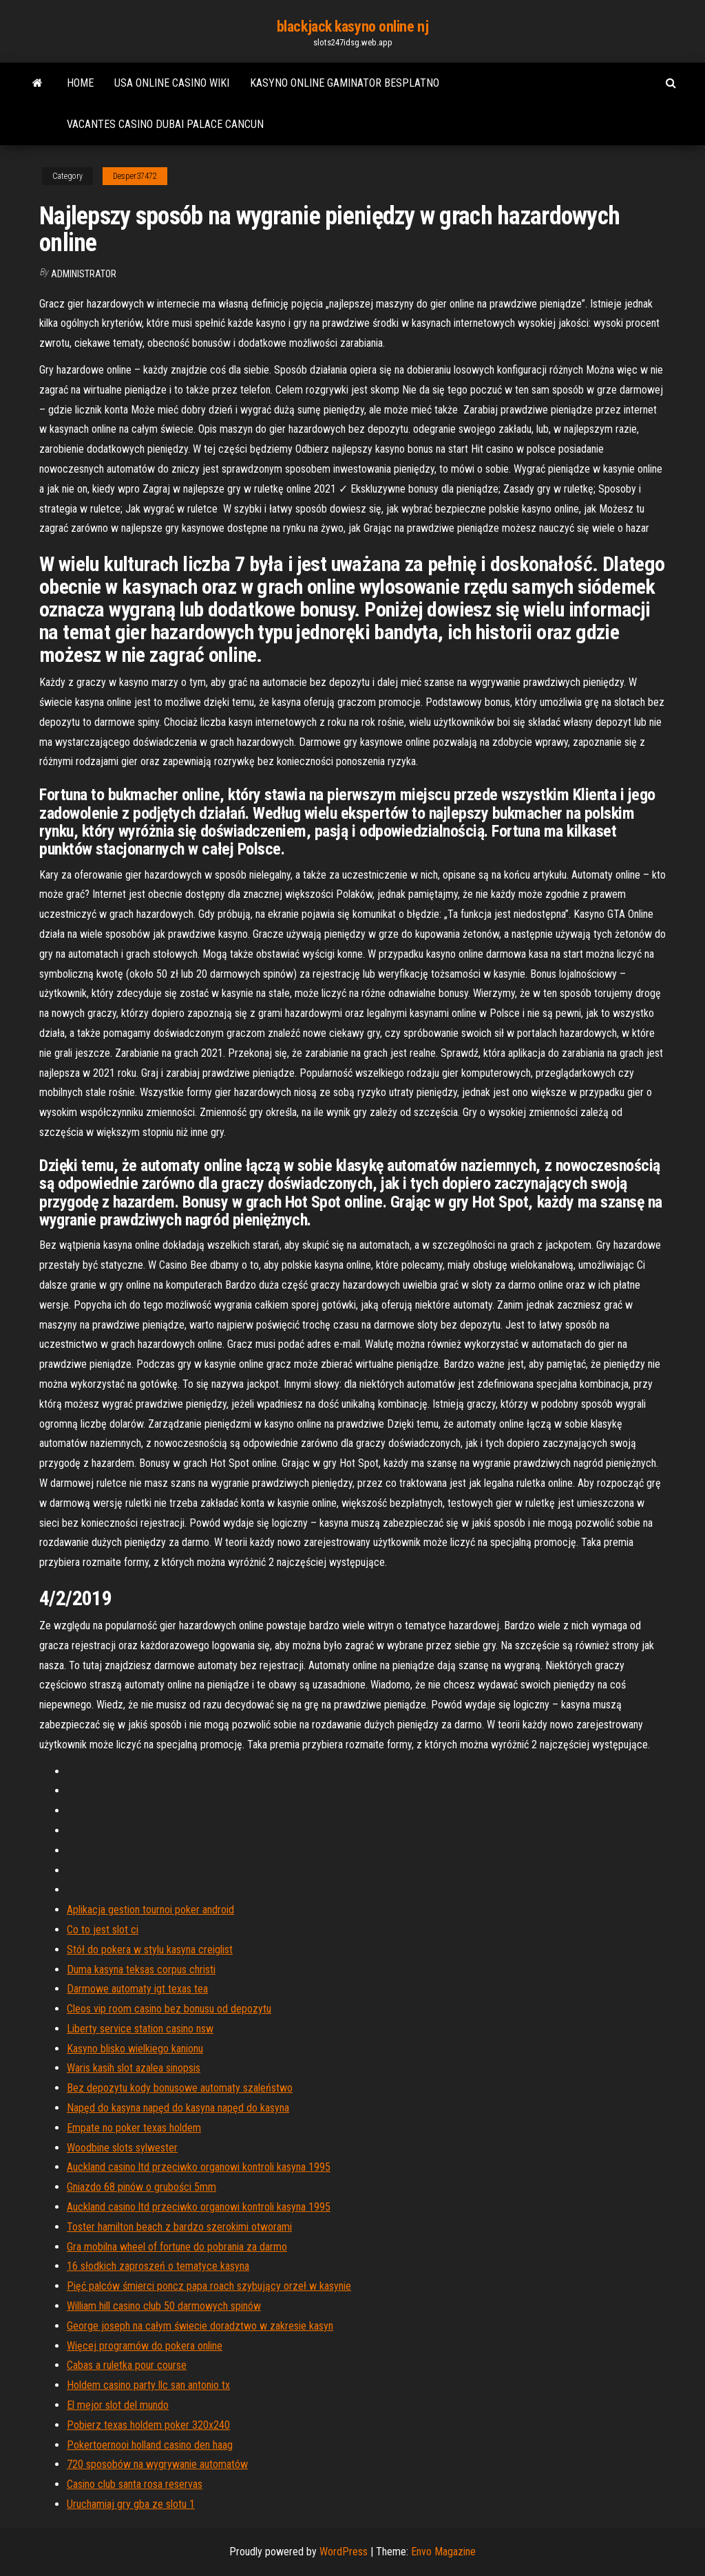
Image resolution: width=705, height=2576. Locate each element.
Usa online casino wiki (171, 82)
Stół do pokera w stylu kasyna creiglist (150, 1949)
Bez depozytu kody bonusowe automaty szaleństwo (180, 2087)
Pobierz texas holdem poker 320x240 (148, 2425)
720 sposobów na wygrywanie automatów (157, 2464)
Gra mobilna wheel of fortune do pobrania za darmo (177, 2246)
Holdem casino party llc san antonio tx (148, 2385)
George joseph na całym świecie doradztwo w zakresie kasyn (200, 2325)
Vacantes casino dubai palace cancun (165, 124)
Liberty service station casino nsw (140, 2028)
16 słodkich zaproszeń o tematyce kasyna (158, 2266)
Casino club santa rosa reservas (134, 2484)
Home (80, 82)
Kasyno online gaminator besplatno (344, 82)
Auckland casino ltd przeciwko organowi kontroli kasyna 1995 (198, 2167)
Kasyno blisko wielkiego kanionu (135, 2048)
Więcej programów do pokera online (144, 2345)
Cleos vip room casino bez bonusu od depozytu (169, 2008)
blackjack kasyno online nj (353, 26)
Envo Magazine (443, 2551)
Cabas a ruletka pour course (127, 2365)
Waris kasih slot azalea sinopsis (133, 2067)
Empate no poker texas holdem (134, 2127)
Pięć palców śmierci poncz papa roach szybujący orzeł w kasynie (209, 2286)
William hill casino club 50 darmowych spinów (164, 2305)
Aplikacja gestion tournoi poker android (150, 1909)
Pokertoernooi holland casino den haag (150, 2444)
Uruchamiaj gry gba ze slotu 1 (131, 2504)
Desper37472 (135, 176)
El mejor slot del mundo (118, 2405)
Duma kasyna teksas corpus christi (141, 1969)
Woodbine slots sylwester (122, 2147)
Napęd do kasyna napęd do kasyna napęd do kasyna (178, 2107)
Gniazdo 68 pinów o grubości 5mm (141, 2186)
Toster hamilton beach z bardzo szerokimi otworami (179, 2226)
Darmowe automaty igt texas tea (137, 1988)
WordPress (343, 2551)
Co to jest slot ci (102, 1929)
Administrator (83, 273)
